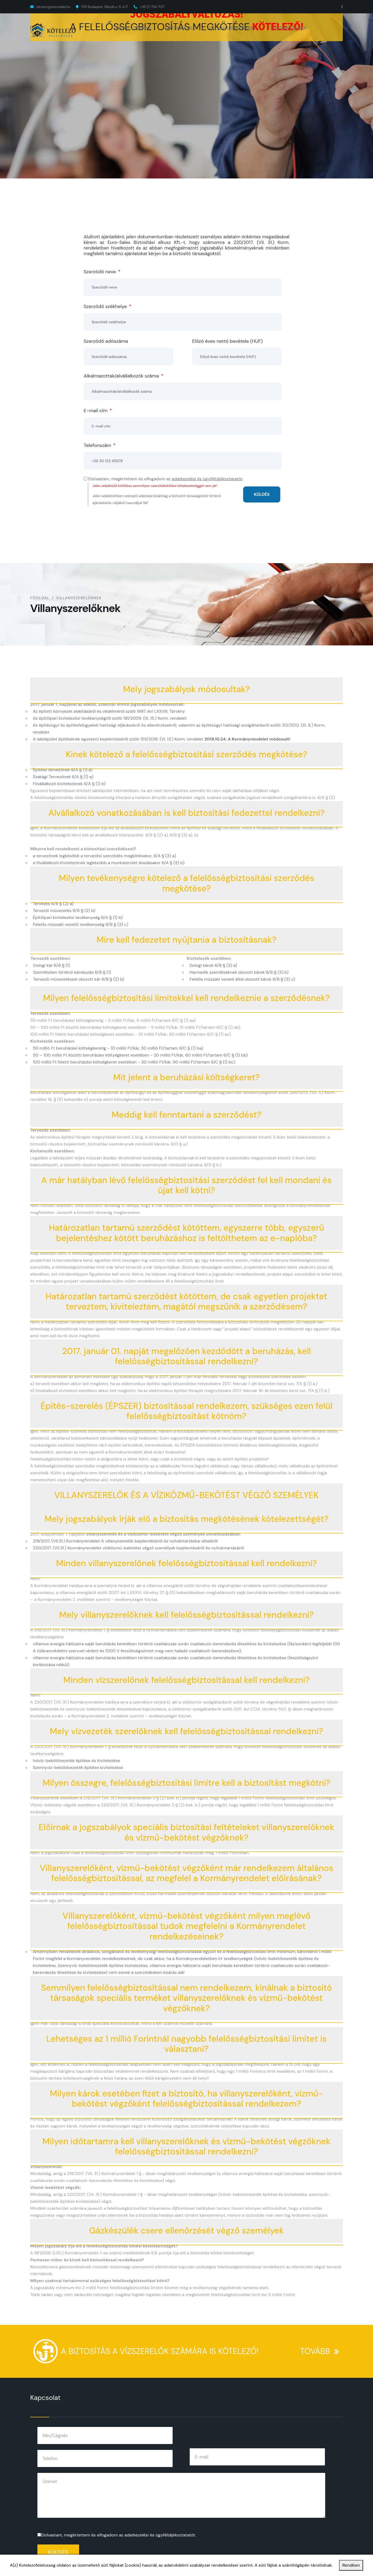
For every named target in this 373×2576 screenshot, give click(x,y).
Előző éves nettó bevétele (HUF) (227, 341)
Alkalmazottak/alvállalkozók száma (123, 376)
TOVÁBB (321, 2347)
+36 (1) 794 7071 (152, 7)
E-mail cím (98, 410)
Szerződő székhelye (107, 306)
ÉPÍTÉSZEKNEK (180, 28)
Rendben (351, 2565)
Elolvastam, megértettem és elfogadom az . (118, 2535)
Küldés (58, 2552)
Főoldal (39, 597)
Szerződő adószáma (106, 341)
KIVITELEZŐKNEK (133, 28)
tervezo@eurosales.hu (53, 7)
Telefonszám (99, 445)
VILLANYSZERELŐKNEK (233, 28)
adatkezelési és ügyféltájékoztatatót (207, 479)
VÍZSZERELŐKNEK (288, 28)
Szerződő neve (102, 271)
